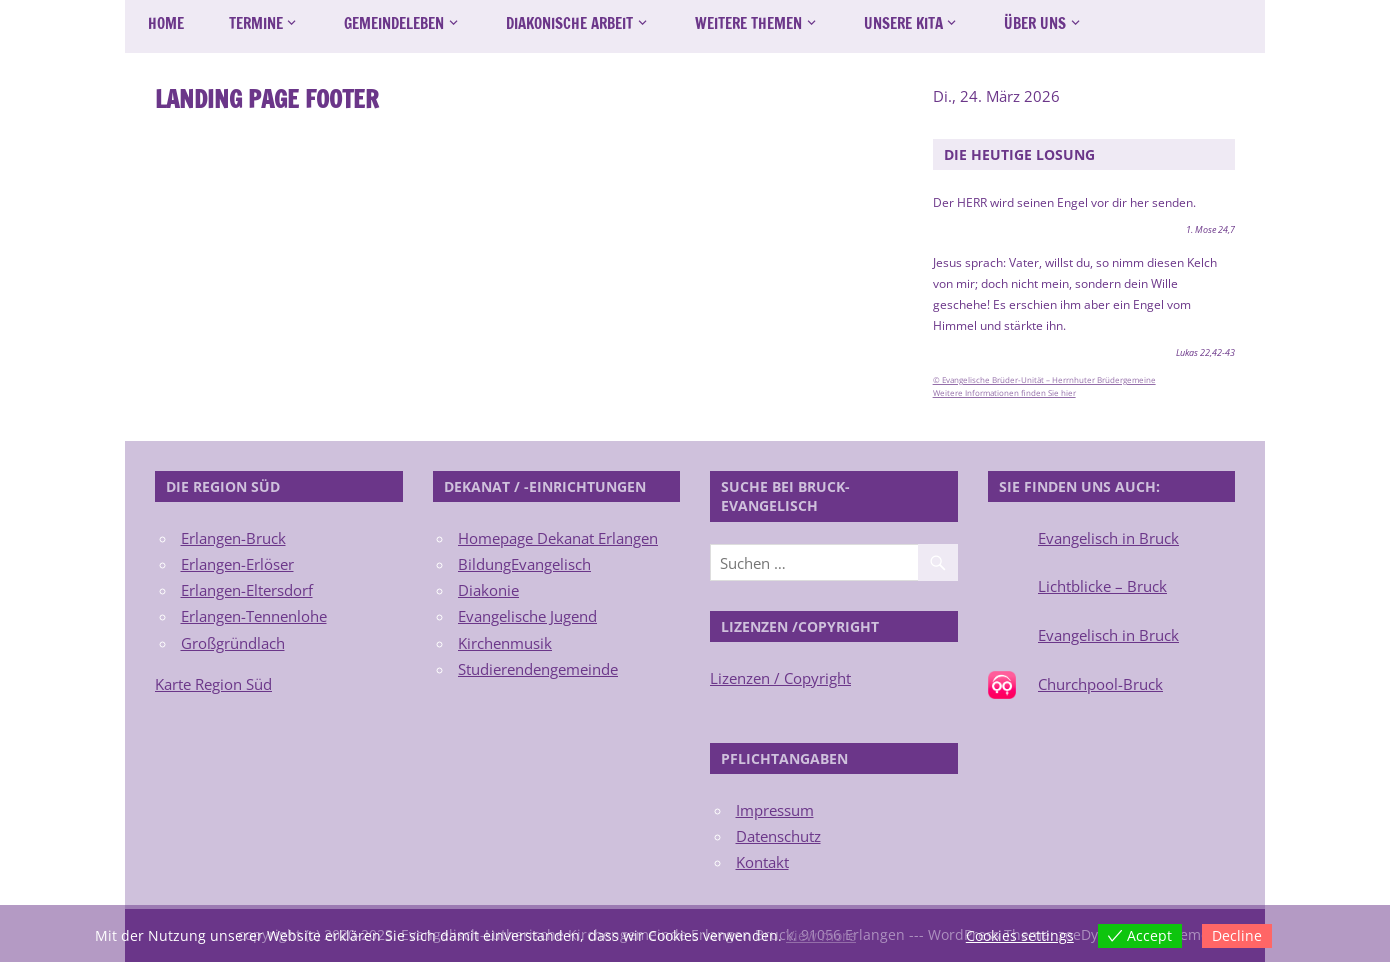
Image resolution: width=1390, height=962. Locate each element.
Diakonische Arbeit (569, 23)
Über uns (1035, 23)
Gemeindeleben (394, 23)
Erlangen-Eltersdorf (247, 590)
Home (166, 23)
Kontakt (762, 862)
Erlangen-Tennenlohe (254, 616)
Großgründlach (233, 643)
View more (821, 935)
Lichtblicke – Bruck (1102, 586)
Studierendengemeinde (538, 669)
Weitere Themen (748, 23)
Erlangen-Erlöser (237, 564)
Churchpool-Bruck (1100, 684)
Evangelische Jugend (527, 616)
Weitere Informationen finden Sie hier (1004, 393)
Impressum (775, 810)
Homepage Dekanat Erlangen (558, 538)
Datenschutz (778, 836)
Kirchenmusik (505, 643)
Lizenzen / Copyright (780, 678)
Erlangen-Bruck (233, 538)
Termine (256, 23)
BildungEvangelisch (524, 564)
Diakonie (488, 590)
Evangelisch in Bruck (1108, 538)
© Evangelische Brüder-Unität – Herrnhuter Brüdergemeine (1044, 380)
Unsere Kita (903, 23)
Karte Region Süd (213, 684)
